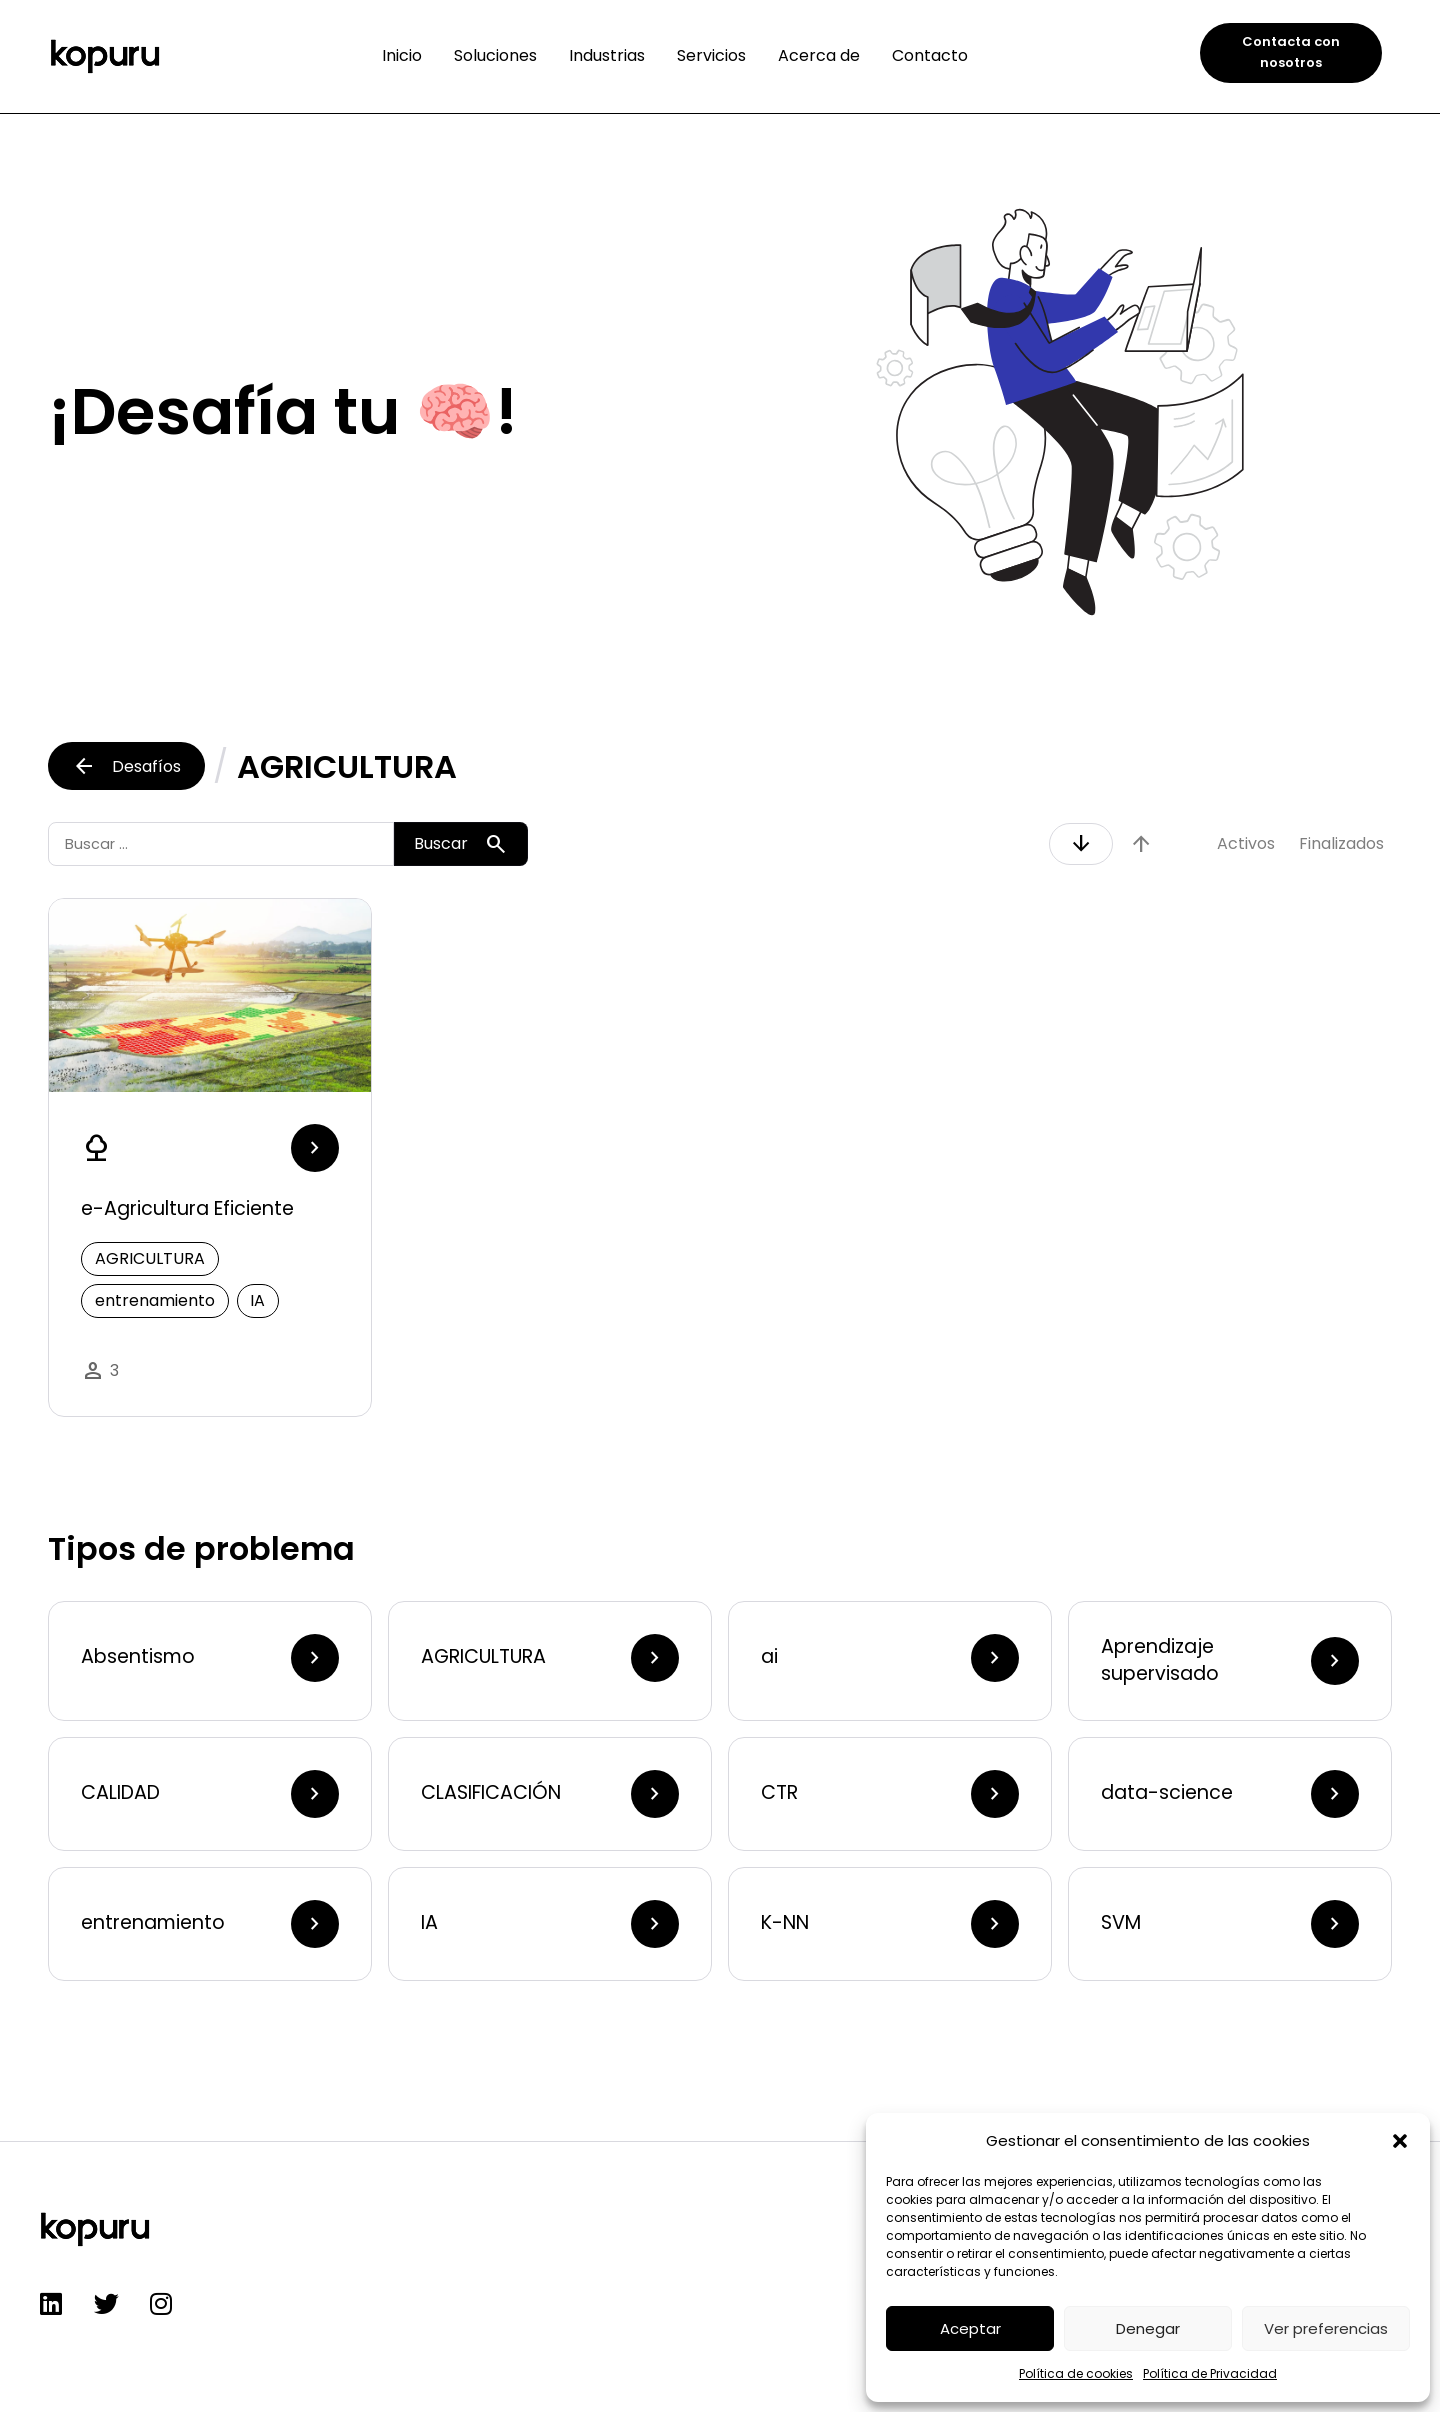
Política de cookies (1076, 2373)
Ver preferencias (1326, 2328)
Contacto (930, 55)
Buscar (461, 844)
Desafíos (126, 766)
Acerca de (819, 55)
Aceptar (970, 2328)
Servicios (711, 55)
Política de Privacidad (1210, 2373)
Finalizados (1341, 843)
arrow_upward (1141, 844)
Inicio (402, 55)
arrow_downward (1081, 844)
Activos (1246, 843)
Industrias (607, 55)
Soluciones (495, 55)
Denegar (1148, 2328)
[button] (1400, 2141)
